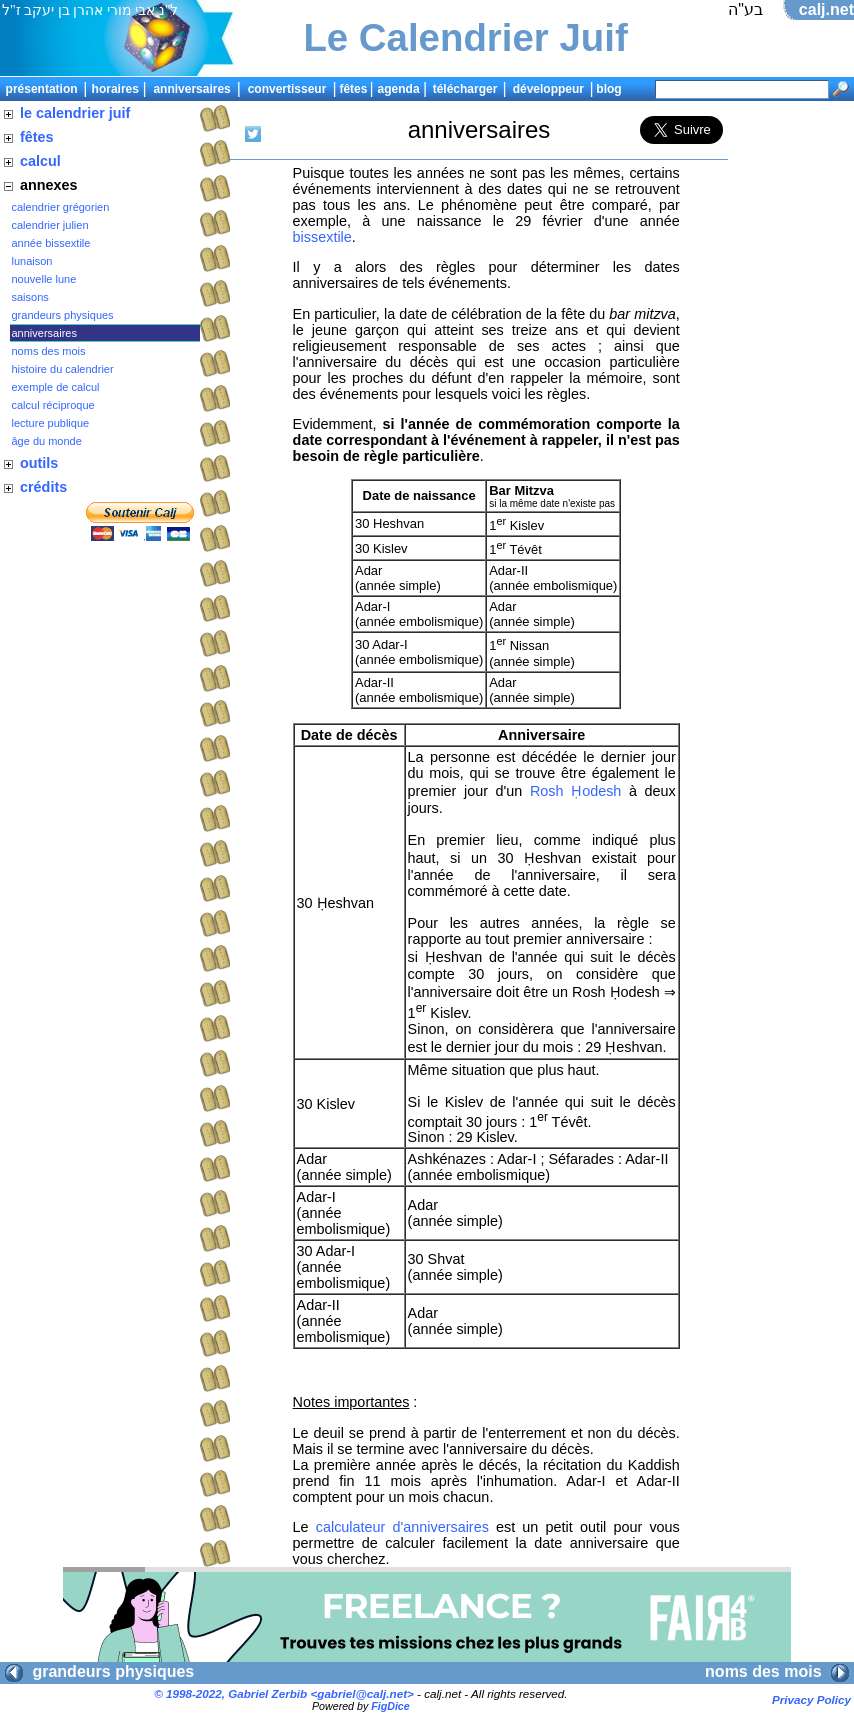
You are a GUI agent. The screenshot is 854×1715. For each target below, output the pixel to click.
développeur (548, 89)
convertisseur (287, 89)
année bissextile (51, 243)
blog (608, 89)
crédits (43, 487)
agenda (399, 89)
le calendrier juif (75, 113)
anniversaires (191, 89)
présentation (42, 89)
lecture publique (51, 423)
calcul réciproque (53, 405)
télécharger (465, 89)
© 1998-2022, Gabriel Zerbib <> (284, 1693)
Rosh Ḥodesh (575, 791)
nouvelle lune (44, 279)
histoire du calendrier (63, 369)
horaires (115, 89)
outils (39, 463)
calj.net (826, 9)
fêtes (353, 89)
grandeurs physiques (63, 315)
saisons (30, 297)
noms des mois (49, 351)
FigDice (390, 1706)
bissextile (322, 237)
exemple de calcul (56, 387)
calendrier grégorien (61, 207)
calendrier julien (50, 225)
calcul (40, 161)
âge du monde (47, 441)
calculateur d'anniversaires (402, 1527)
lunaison (32, 261)
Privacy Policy (811, 1699)
